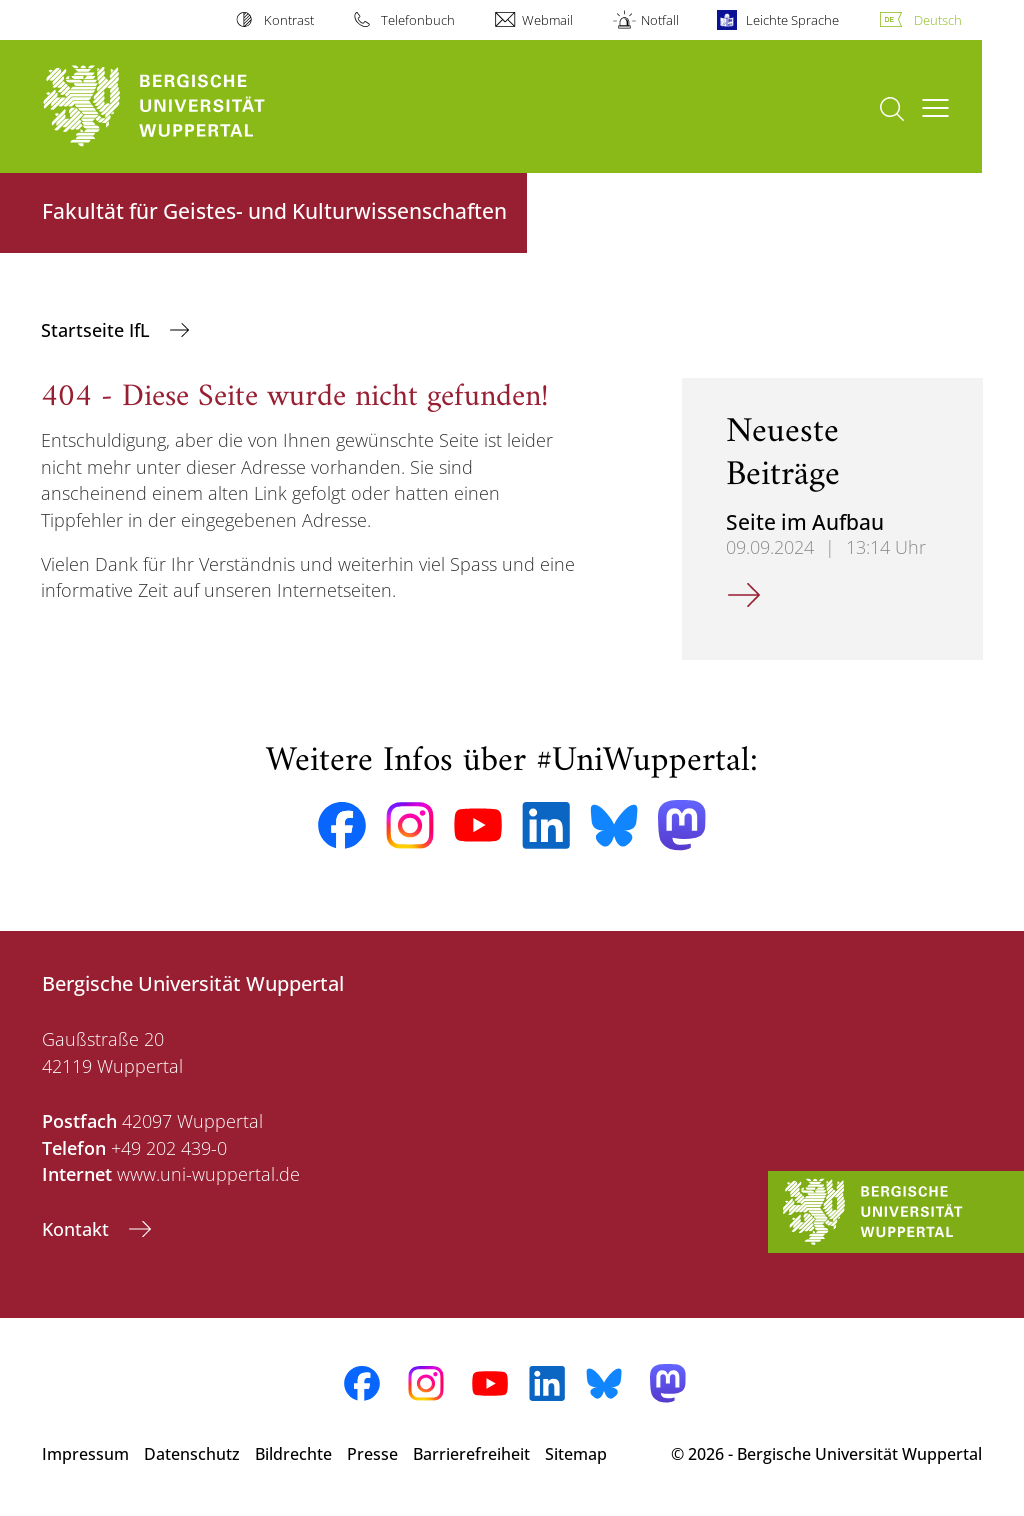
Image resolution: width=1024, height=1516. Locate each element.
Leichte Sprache (792, 20)
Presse (372, 1454)
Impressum (85, 1454)
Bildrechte (293, 1454)
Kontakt (78, 1229)
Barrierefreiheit (471, 1454)
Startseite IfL (98, 330)
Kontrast (289, 20)
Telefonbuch (418, 20)
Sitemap (576, 1454)
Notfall (660, 20)
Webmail (547, 20)
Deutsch (938, 20)
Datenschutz (192, 1454)
